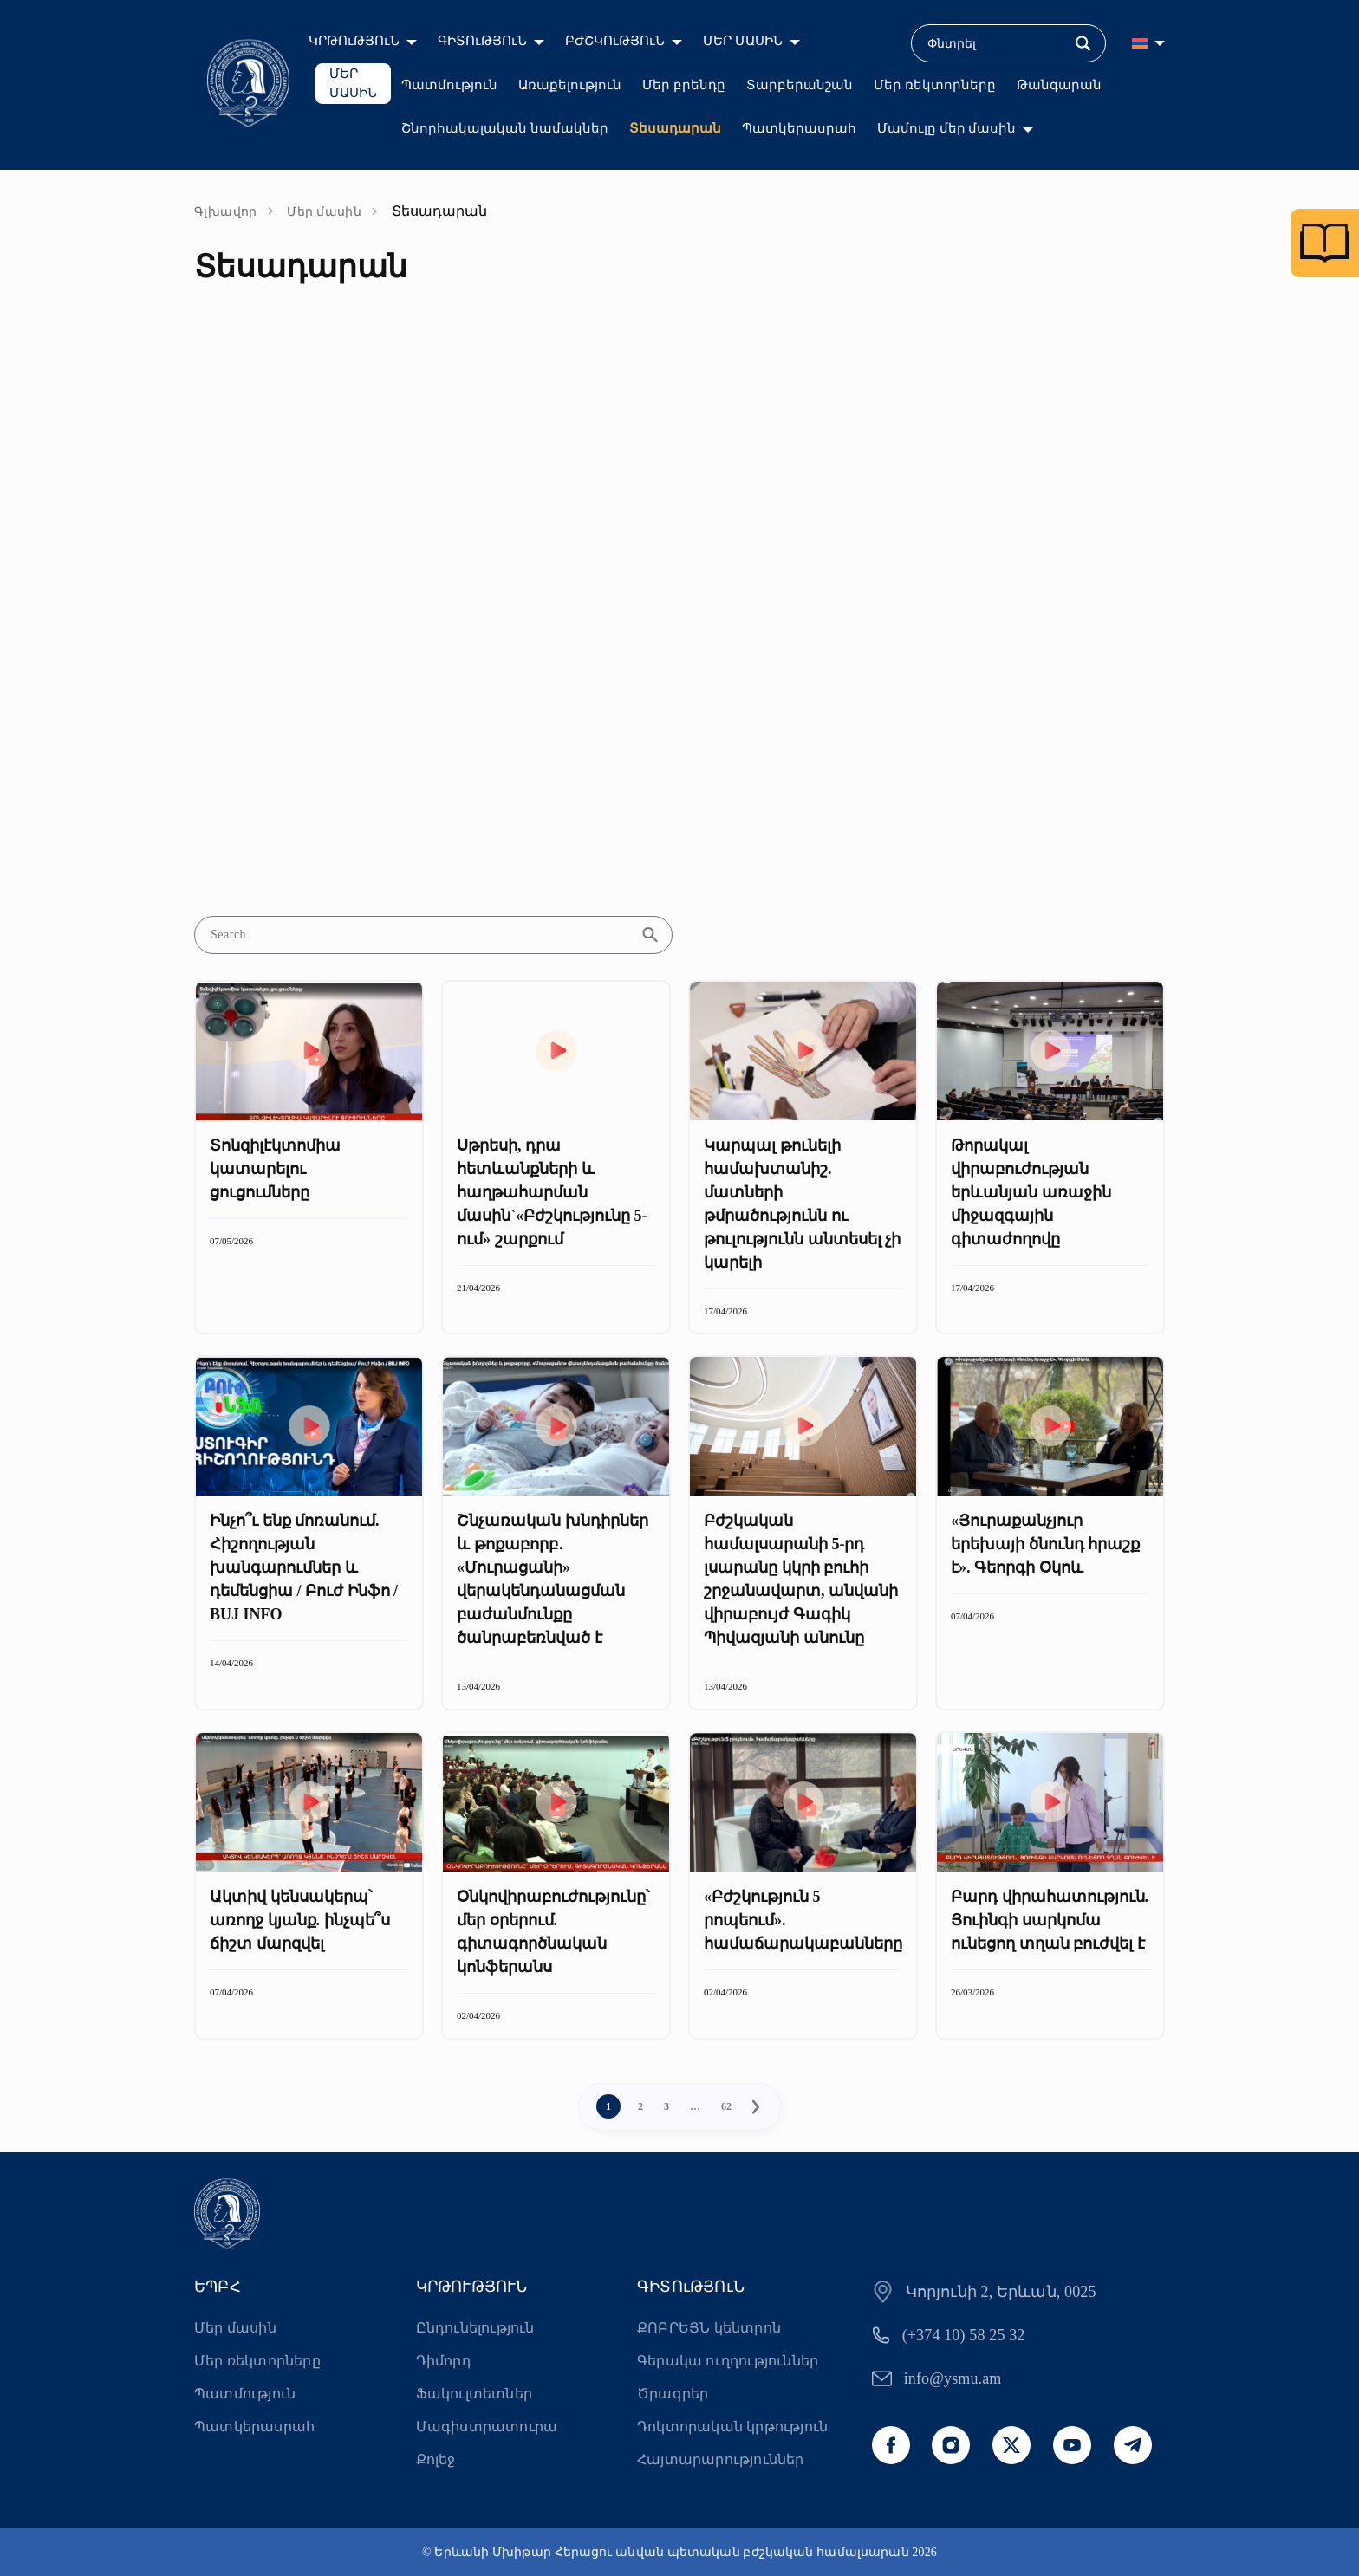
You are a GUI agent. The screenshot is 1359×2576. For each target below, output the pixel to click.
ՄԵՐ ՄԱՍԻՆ (743, 41)
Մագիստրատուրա (487, 2426)
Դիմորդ (443, 2360)
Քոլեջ (436, 2459)
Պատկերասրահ (799, 128)
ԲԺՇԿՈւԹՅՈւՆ (615, 41)
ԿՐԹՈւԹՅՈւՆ (354, 41)
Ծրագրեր (672, 2393)
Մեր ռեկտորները (935, 85)
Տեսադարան (675, 128)
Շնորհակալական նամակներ (504, 128)
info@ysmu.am (953, 2378)
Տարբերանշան (799, 85)
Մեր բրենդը (683, 85)
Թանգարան (1059, 85)
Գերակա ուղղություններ (727, 2360)
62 (726, 2106)
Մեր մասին (324, 211)
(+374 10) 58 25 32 (963, 2335)
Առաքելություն (569, 85)
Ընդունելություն (475, 2327)
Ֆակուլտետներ (474, 2393)
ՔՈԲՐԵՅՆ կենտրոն (709, 2327)
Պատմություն (449, 85)
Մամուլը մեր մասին (947, 128)
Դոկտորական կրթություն (732, 2426)
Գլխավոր (225, 211)
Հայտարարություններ (720, 2459)
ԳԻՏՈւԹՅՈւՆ (482, 41)
